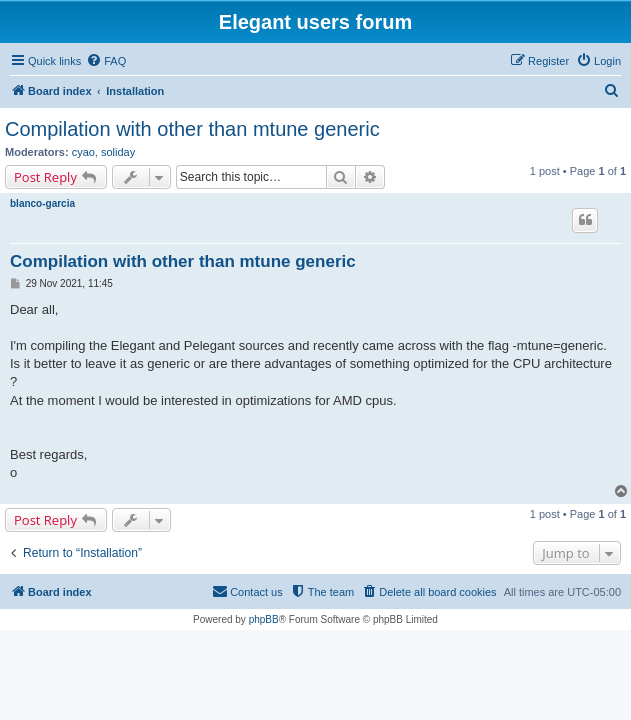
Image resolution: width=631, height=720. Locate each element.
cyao (83, 152)
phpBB (264, 619)
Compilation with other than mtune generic (192, 129)
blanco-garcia (42, 203)
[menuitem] (106, 61)
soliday (118, 152)
